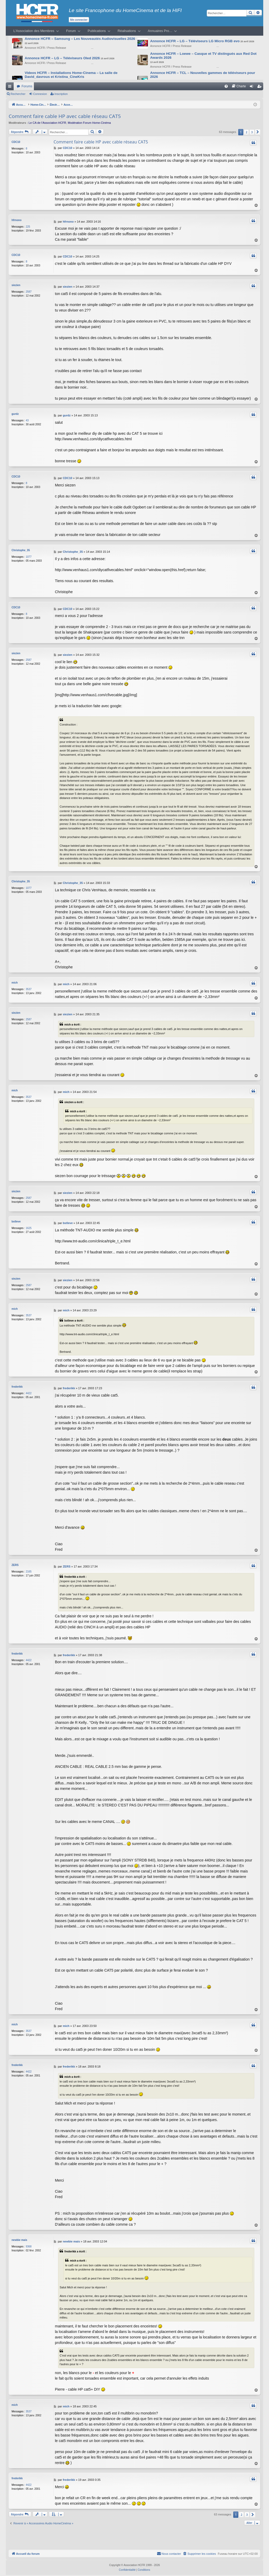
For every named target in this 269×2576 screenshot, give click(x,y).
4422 (29, 1390)
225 (28, 226)
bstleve (16, 1220)
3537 (29, 988)
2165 (29, 1569)
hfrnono (17, 220)
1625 (29, 1226)
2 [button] (246, 132)
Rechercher (18, 93)
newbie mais (19, 2237)
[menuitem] (226, 86)
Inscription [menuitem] (260, 87)
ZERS (15, 1562)
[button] (257, 132)
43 (27, 419)
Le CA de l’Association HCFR (47, 122)
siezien (16, 284)
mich (15, 982)
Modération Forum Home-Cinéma (89, 122)
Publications (97, 31)
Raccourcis (11, 87)
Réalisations (127, 31)
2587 (29, 291)
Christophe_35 (21, 549)
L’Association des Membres (33, 31)
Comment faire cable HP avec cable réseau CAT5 (65, 116)
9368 (29, 2244)
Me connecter (78, 20)
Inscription (61, 93)
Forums (27, 86)
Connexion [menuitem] (252, 87)
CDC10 (16, 142)
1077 (29, 556)
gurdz (15, 413)
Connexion (40, 93)
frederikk (17, 1384)
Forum (71, 31)
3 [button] (252, 132)
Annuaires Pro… (160, 31)
